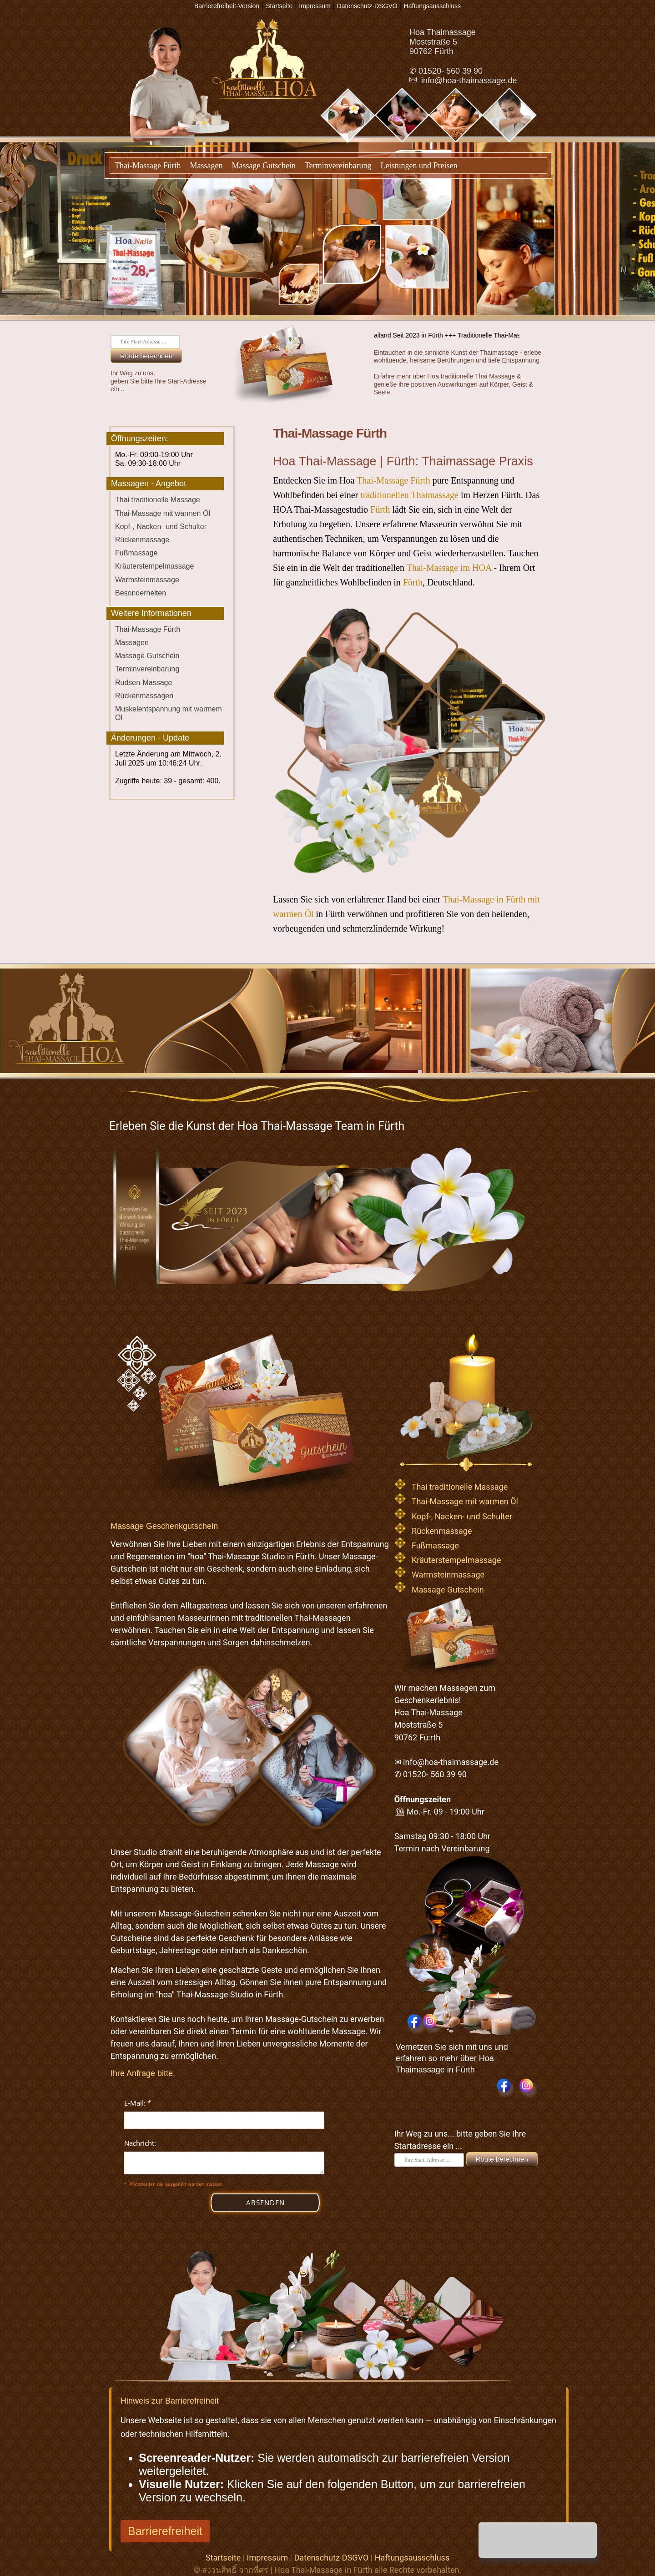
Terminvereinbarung (338, 165)
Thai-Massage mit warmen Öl (162, 513)
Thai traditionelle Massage (157, 500)
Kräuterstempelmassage (154, 566)
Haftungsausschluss (412, 2557)
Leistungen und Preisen (419, 165)
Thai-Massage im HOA (449, 568)
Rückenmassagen (144, 696)
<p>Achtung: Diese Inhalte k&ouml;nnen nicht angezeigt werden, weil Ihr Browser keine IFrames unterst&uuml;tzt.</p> (224, 2164)
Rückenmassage (142, 540)
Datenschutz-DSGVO (331, 2557)
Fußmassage (136, 553)
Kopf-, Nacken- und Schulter (161, 526)
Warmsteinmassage (147, 580)
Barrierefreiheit (165, 2531)
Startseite (223, 2557)
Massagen (206, 165)
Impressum (267, 2557)
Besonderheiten (140, 593)
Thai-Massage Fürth (148, 165)
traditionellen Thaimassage (409, 495)
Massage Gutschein (263, 165)
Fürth (380, 509)
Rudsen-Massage (143, 682)
